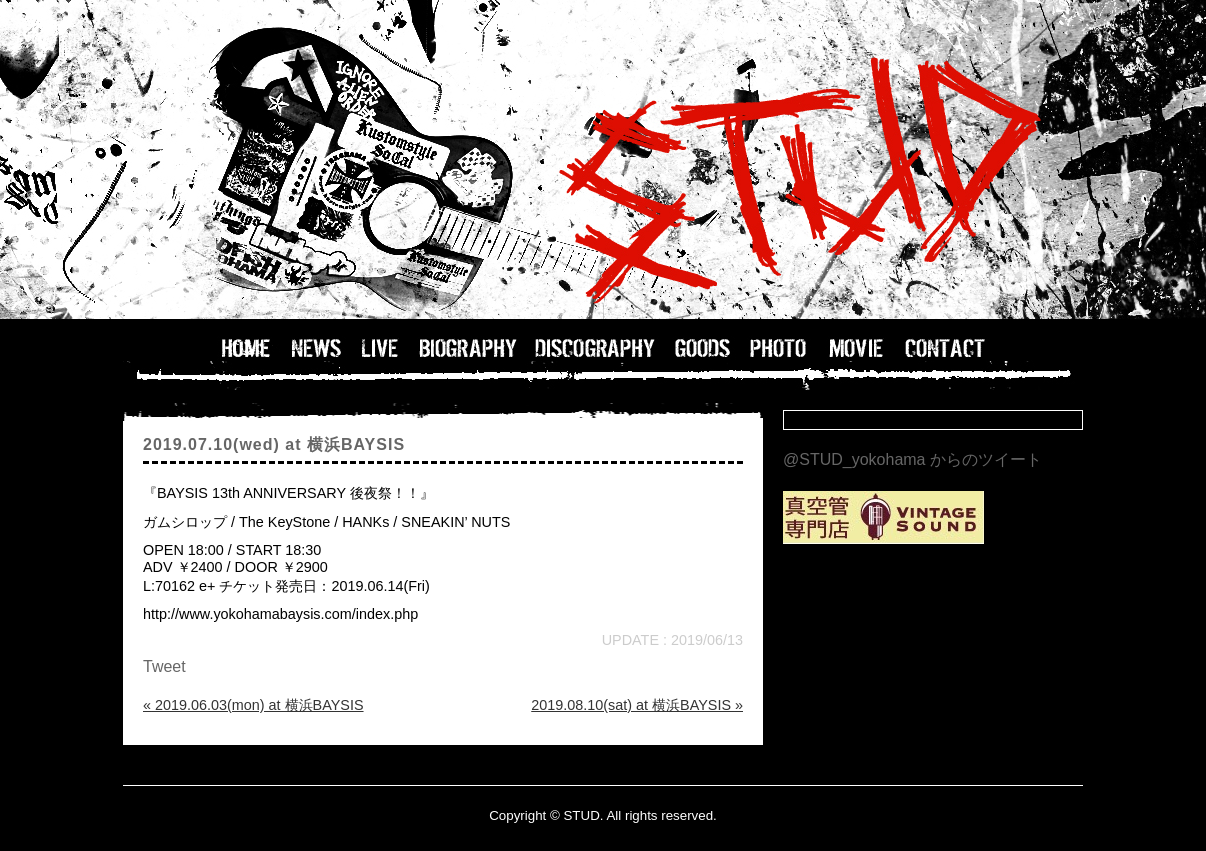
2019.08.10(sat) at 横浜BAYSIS (637, 705)
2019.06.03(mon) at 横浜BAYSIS (253, 705)
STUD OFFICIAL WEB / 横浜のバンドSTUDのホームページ (603, 160)
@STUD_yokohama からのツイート (912, 459)
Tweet (164, 666)
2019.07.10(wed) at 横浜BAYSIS (274, 444)
